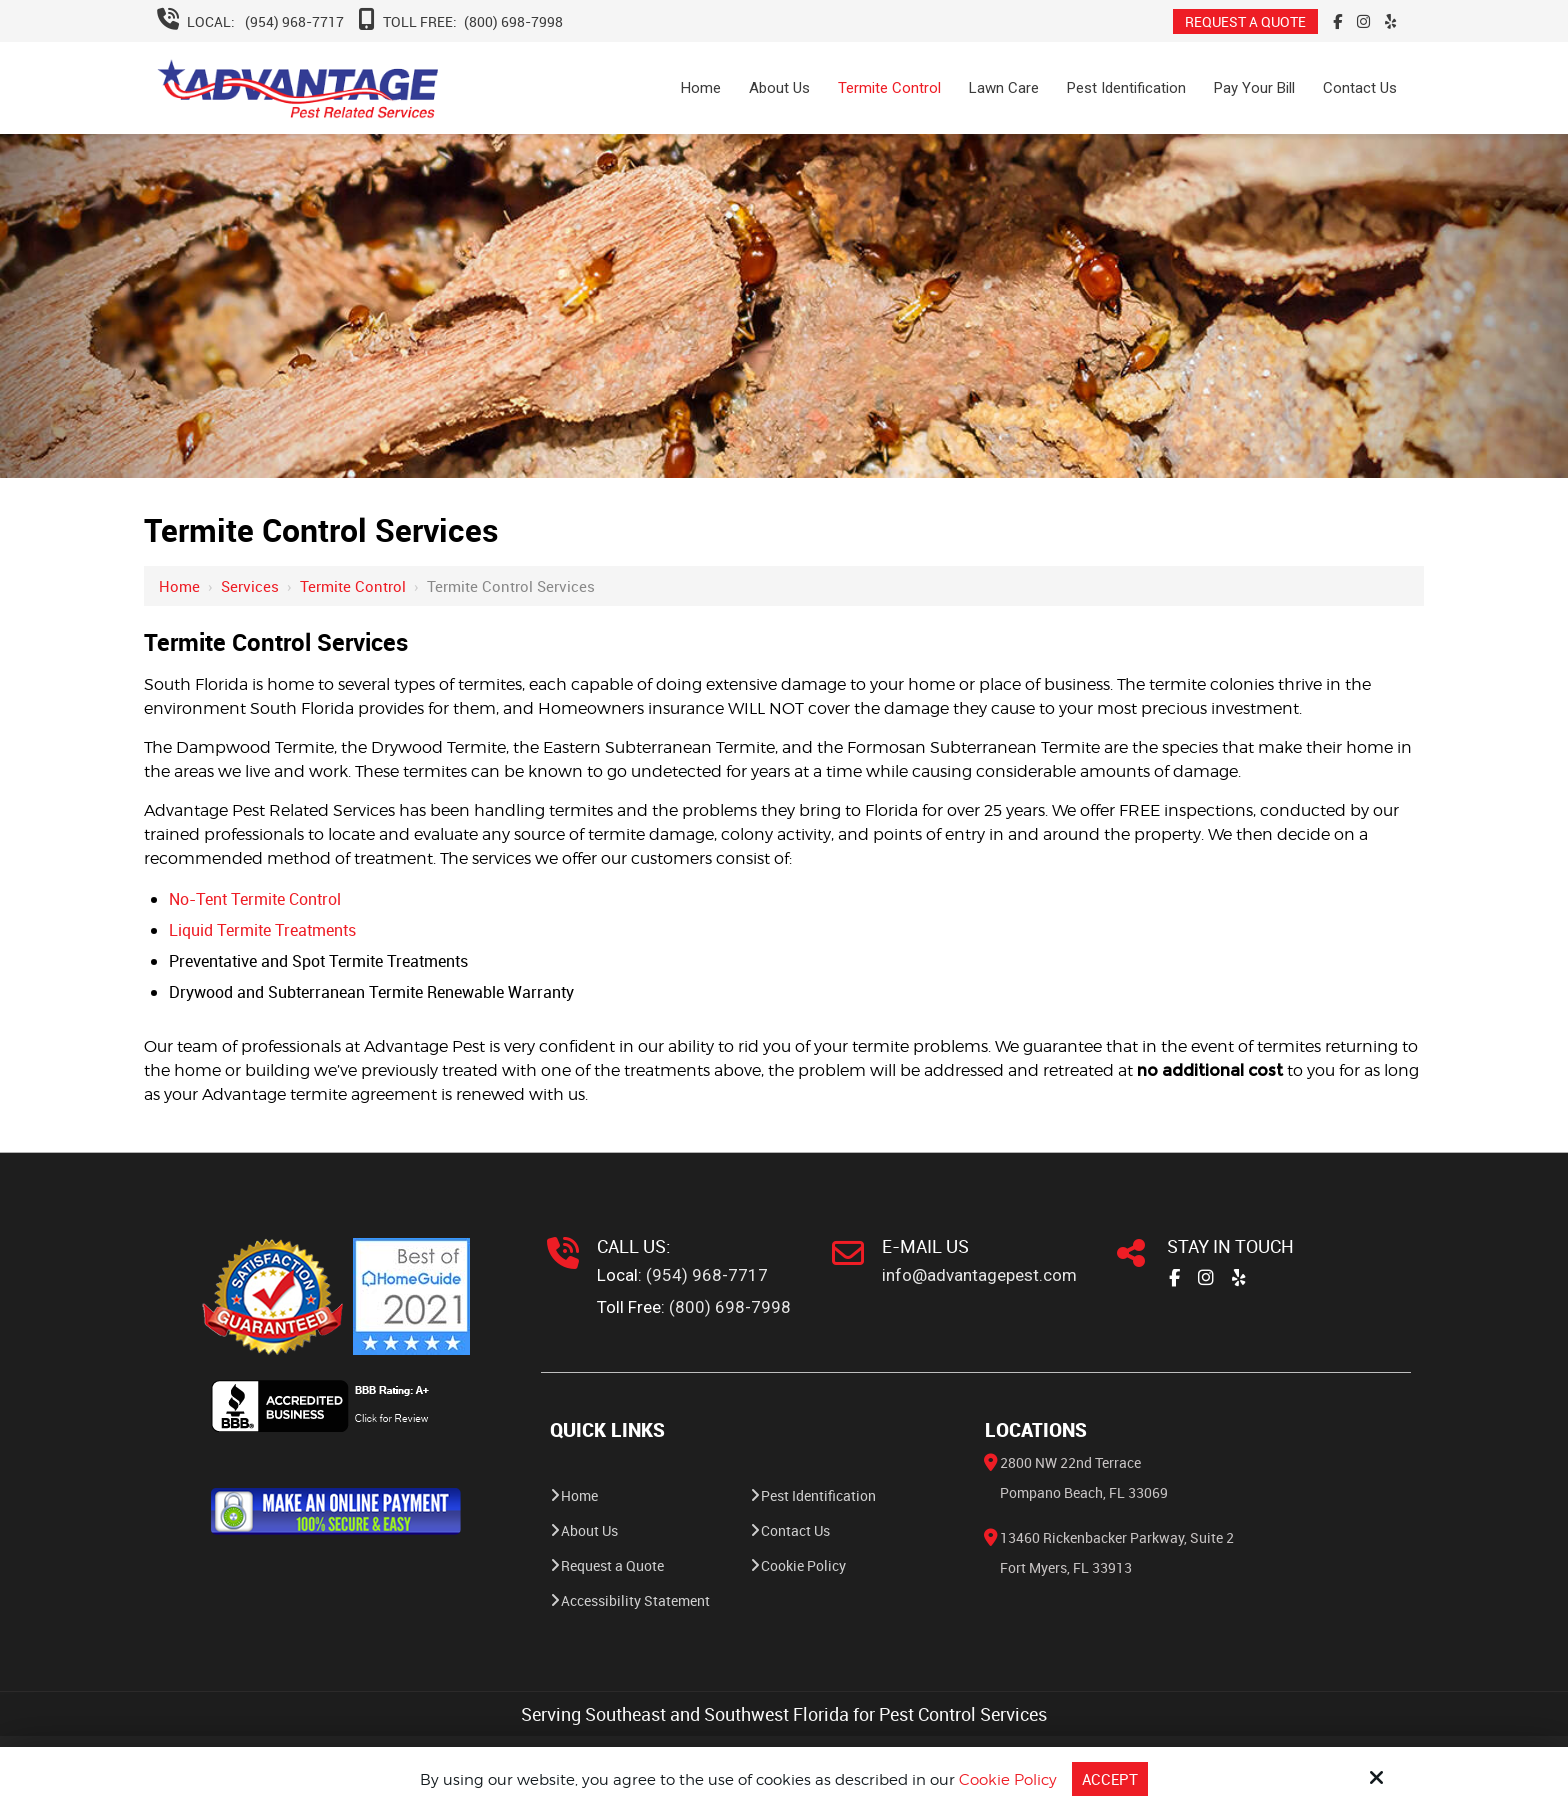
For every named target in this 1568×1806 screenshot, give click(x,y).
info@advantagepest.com (979, 1275)
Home (179, 586)
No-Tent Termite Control (255, 899)
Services (250, 586)
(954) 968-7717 (294, 21)
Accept (1110, 1779)
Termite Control (353, 586)
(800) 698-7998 (513, 21)
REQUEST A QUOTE (1245, 21)
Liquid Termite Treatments (262, 930)
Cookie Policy (1008, 1780)
